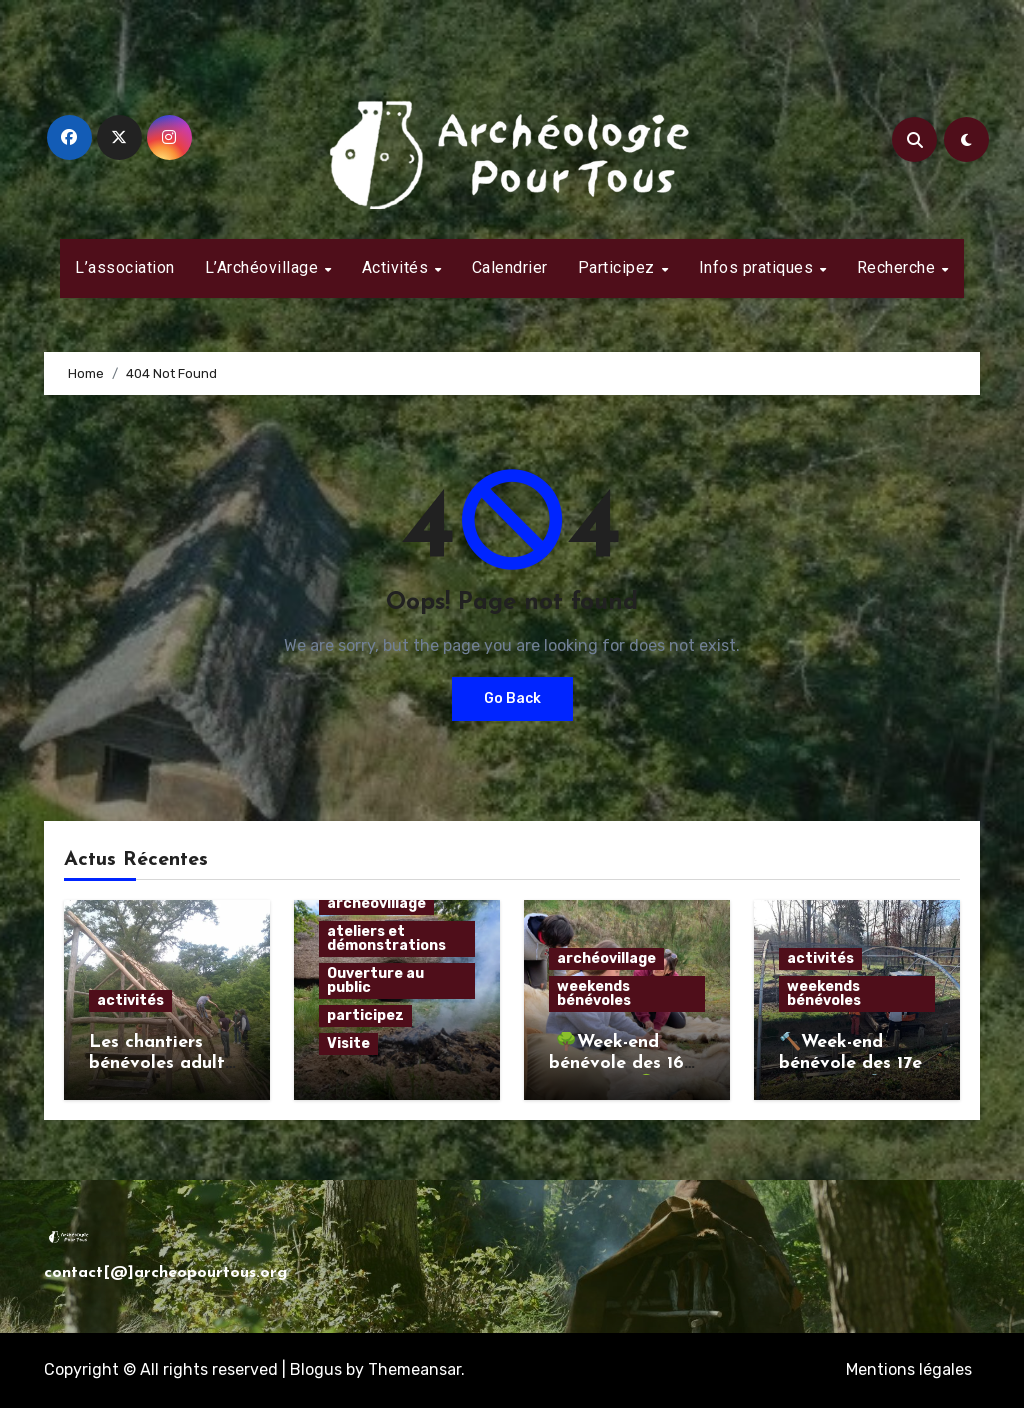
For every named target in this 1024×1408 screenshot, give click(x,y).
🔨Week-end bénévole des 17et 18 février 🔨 (854, 1064)
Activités (397, 267)
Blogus (316, 1369)
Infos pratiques (758, 267)
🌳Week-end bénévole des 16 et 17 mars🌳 (616, 1064)
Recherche (898, 267)
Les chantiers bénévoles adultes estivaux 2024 (166, 1064)
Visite (348, 1043)
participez (365, 1015)
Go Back (512, 698)
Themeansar (414, 1369)
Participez (619, 267)
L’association (125, 267)
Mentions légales (909, 1369)
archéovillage (376, 903)
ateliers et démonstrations (386, 938)
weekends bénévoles (594, 993)
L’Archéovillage (264, 267)
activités (130, 1000)
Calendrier (510, 267)
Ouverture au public (375, 980)
